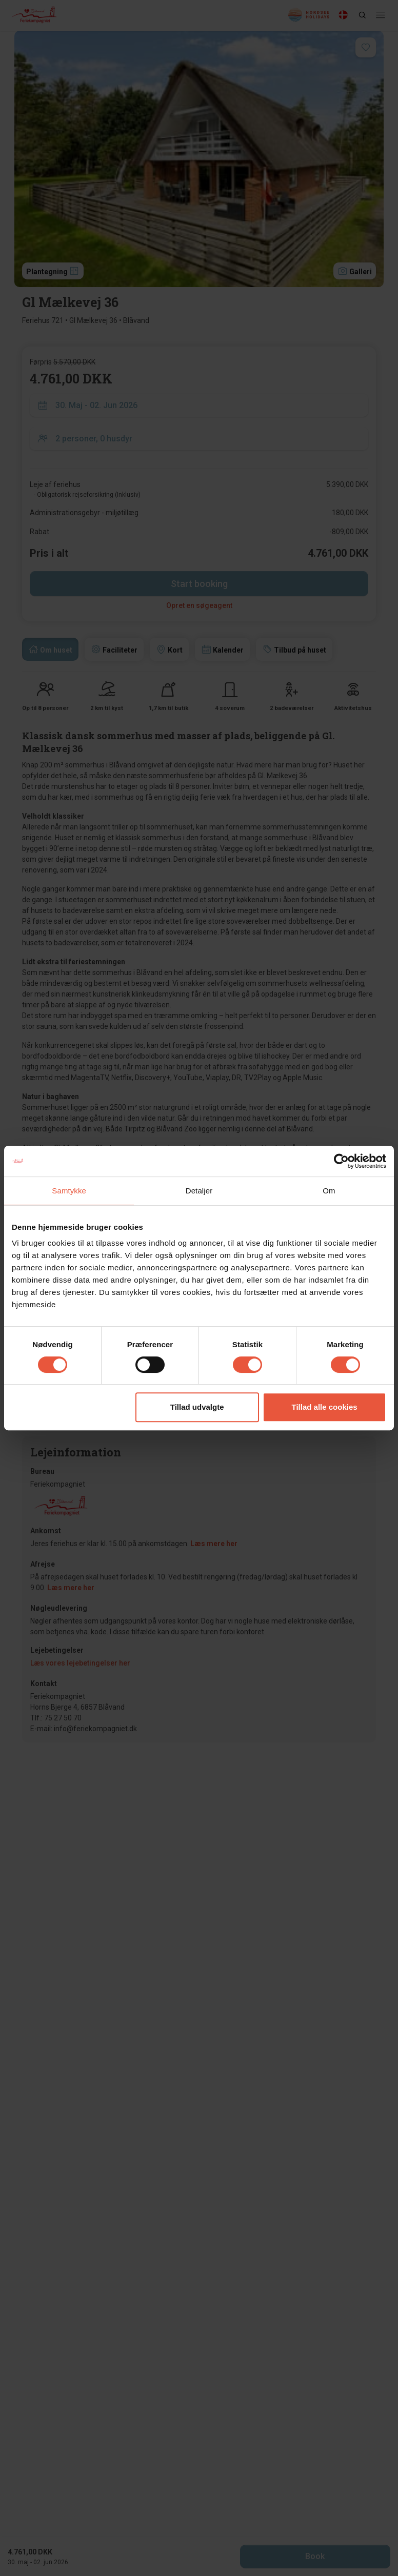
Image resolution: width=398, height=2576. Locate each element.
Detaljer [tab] (199, 1190)
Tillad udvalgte (197, 1407)
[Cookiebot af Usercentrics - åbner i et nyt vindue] (341, 1161)
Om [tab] (329, 1190)
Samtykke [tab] (69, 1190)
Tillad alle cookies (324, 1407)
